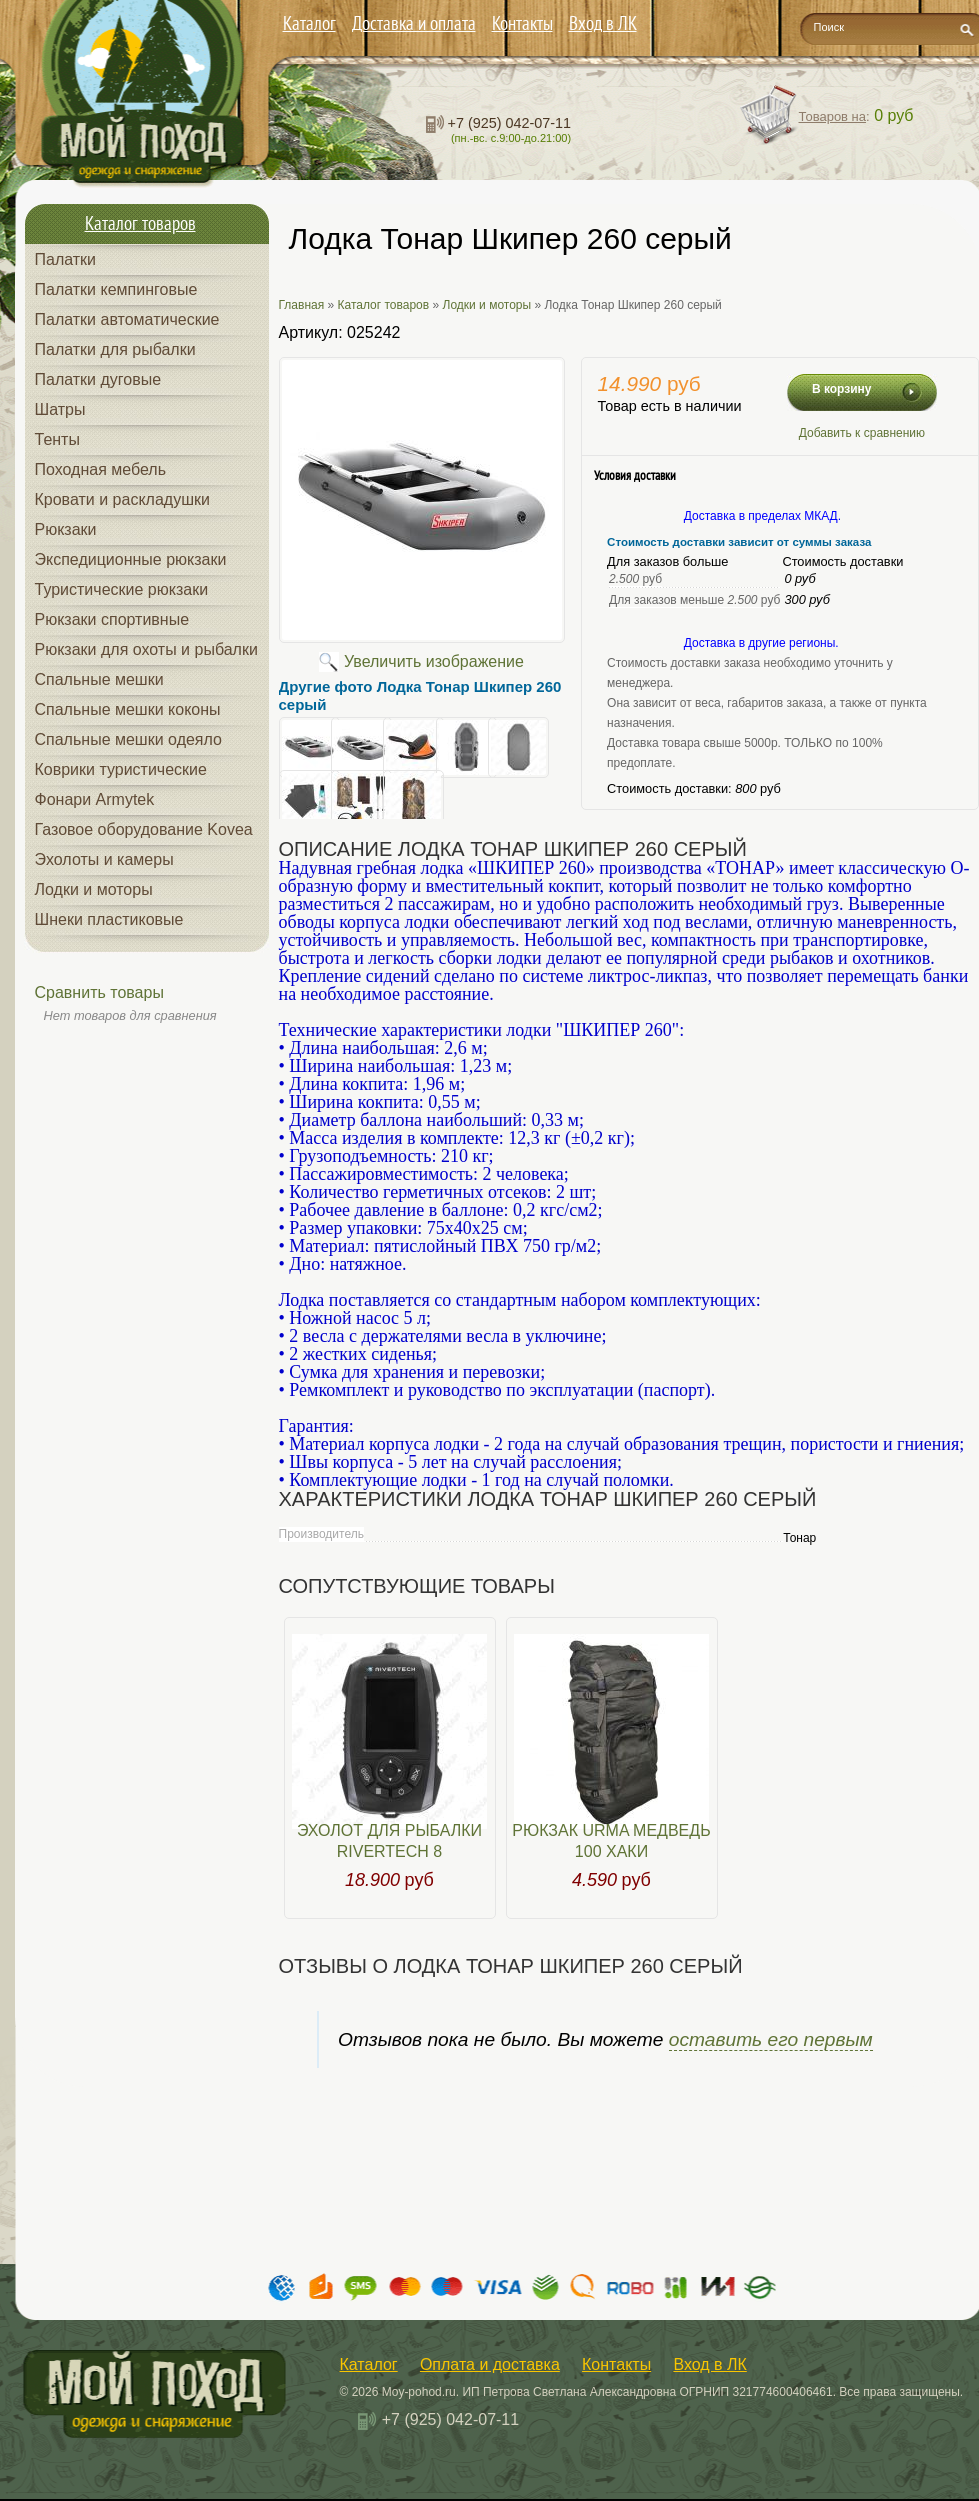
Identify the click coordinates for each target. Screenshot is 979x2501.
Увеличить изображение (434, 661)
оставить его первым (771, 2039)
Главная (302, 305)
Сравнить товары (99, 992)
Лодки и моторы (487, 305)
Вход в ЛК (603, 23)
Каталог (309, 23)
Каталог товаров (384, 305)
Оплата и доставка (490, 2364)
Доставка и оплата (414, 23)
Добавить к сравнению (862, 433)
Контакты (522, 23)
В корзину (842, 389)
